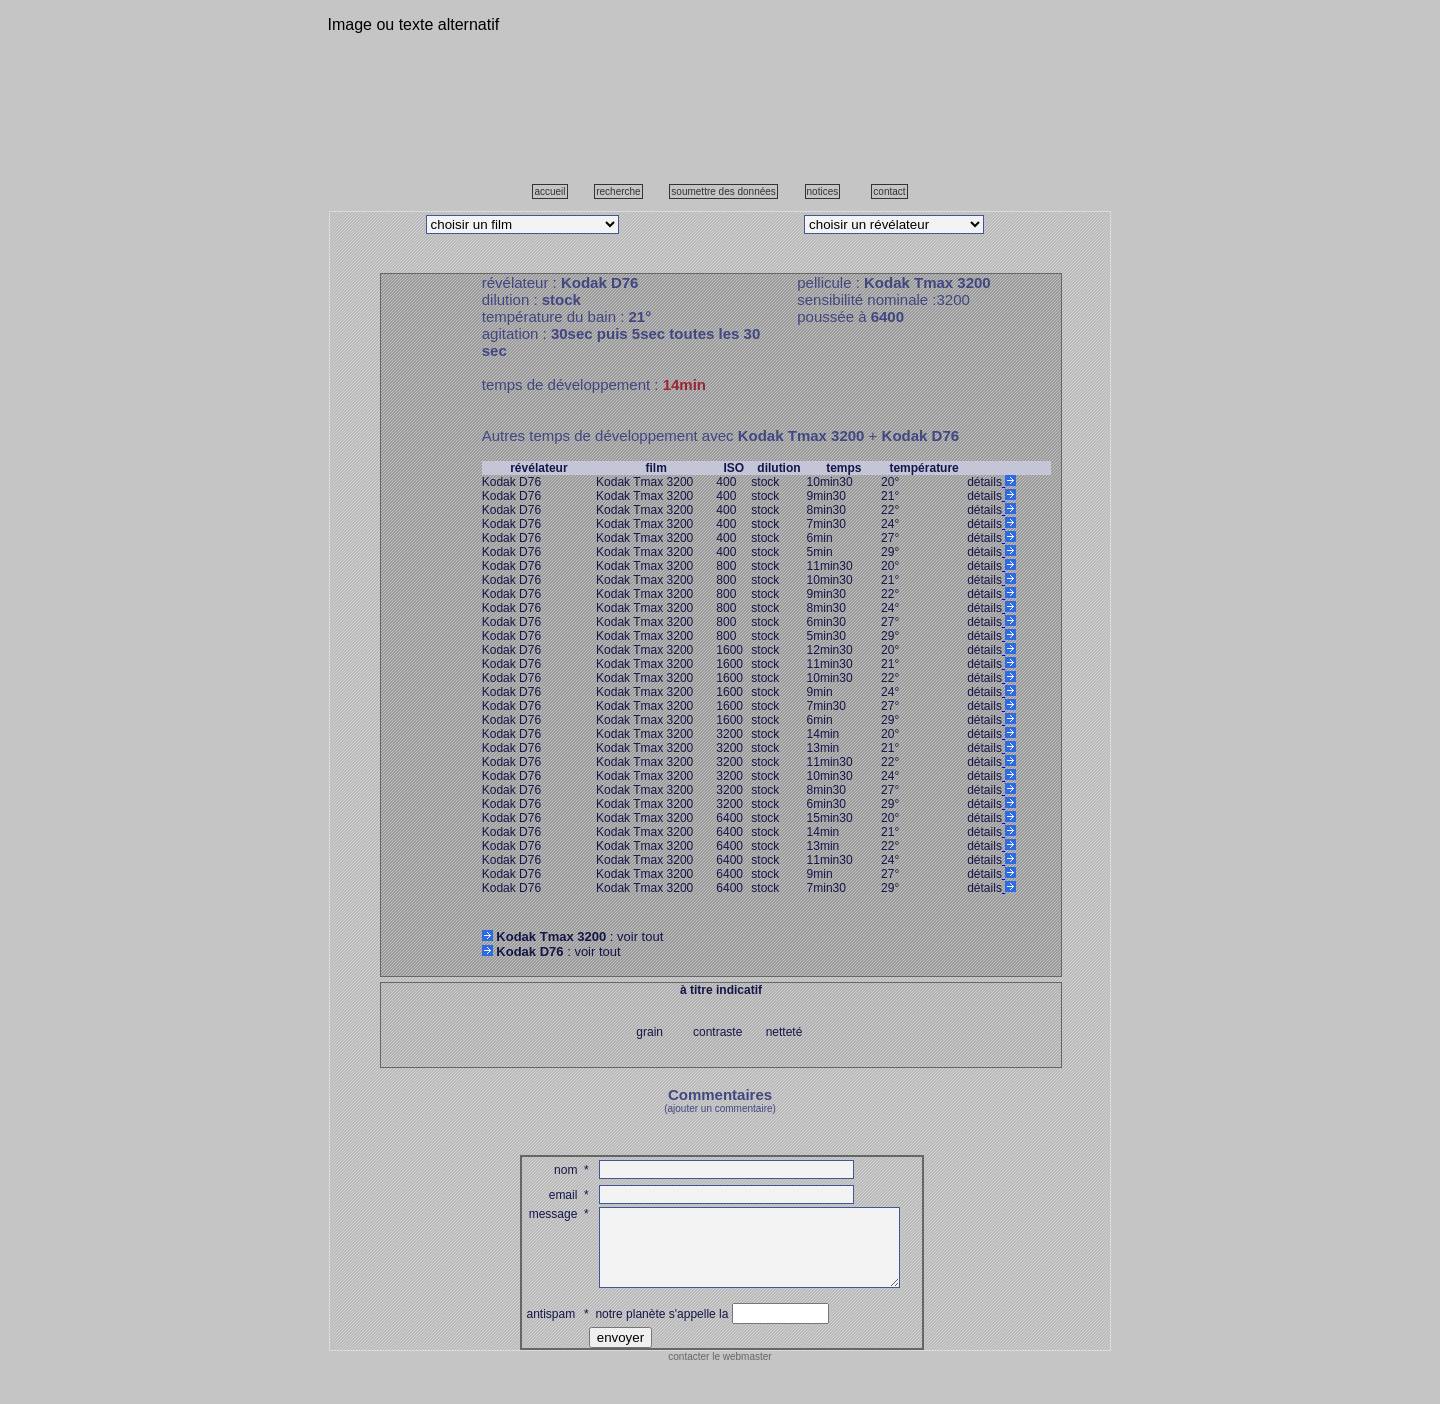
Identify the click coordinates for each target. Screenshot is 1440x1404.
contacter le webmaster (719, 1371)
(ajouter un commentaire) (720, 1108)
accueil (549, 191)
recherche (618, 191)
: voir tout (573, 936)
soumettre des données (723, 191)
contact (889, 191)
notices (823, 191)
